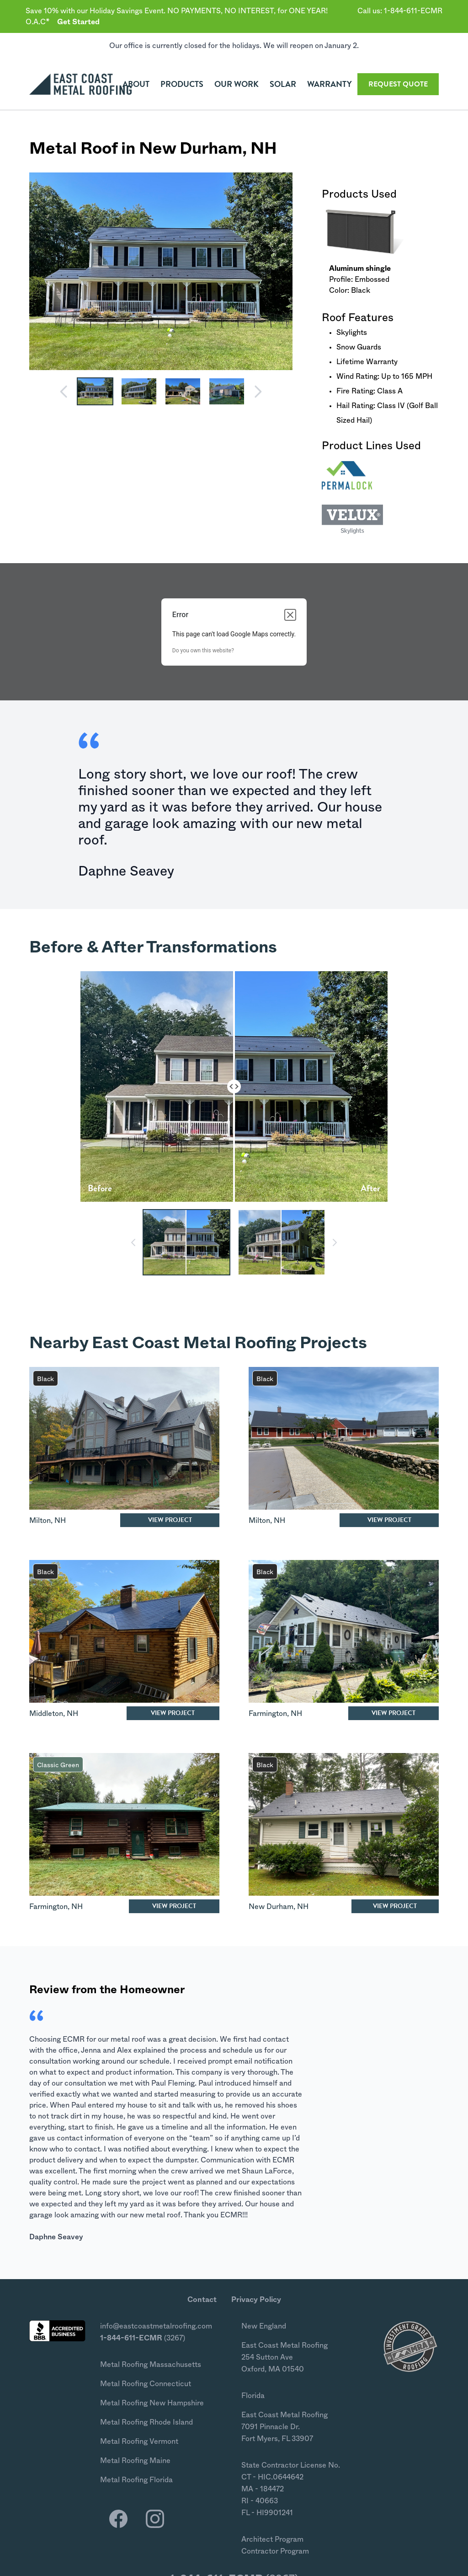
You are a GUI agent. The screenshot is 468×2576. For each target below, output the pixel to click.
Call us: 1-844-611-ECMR (399, 11)
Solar (283, 84)
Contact (202, 2299)
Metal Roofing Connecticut (145, 2384)
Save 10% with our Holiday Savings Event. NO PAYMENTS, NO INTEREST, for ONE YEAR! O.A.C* (177, 16)
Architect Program (272, 2539)
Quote (398, 84)
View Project (170, 1520)
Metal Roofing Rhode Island (146, 2422)
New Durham (190, 148)
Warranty (329, 84)
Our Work (236, 84)
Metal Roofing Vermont (139, 2441)
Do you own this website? (203, 650)
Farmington (268, 1713)
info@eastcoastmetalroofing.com (156, 2326)
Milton (40, 1520)
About (135, 84)
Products (181, 84)
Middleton (46, 1713)
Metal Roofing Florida (136, 2480)
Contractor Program (275, 2551)
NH (263, 148)
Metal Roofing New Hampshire (152, 2403)
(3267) (142, 2338)
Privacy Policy (256, 2299)
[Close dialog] (290, 614)
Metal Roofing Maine (135, 2460)
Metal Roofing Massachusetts (150, 2364)
